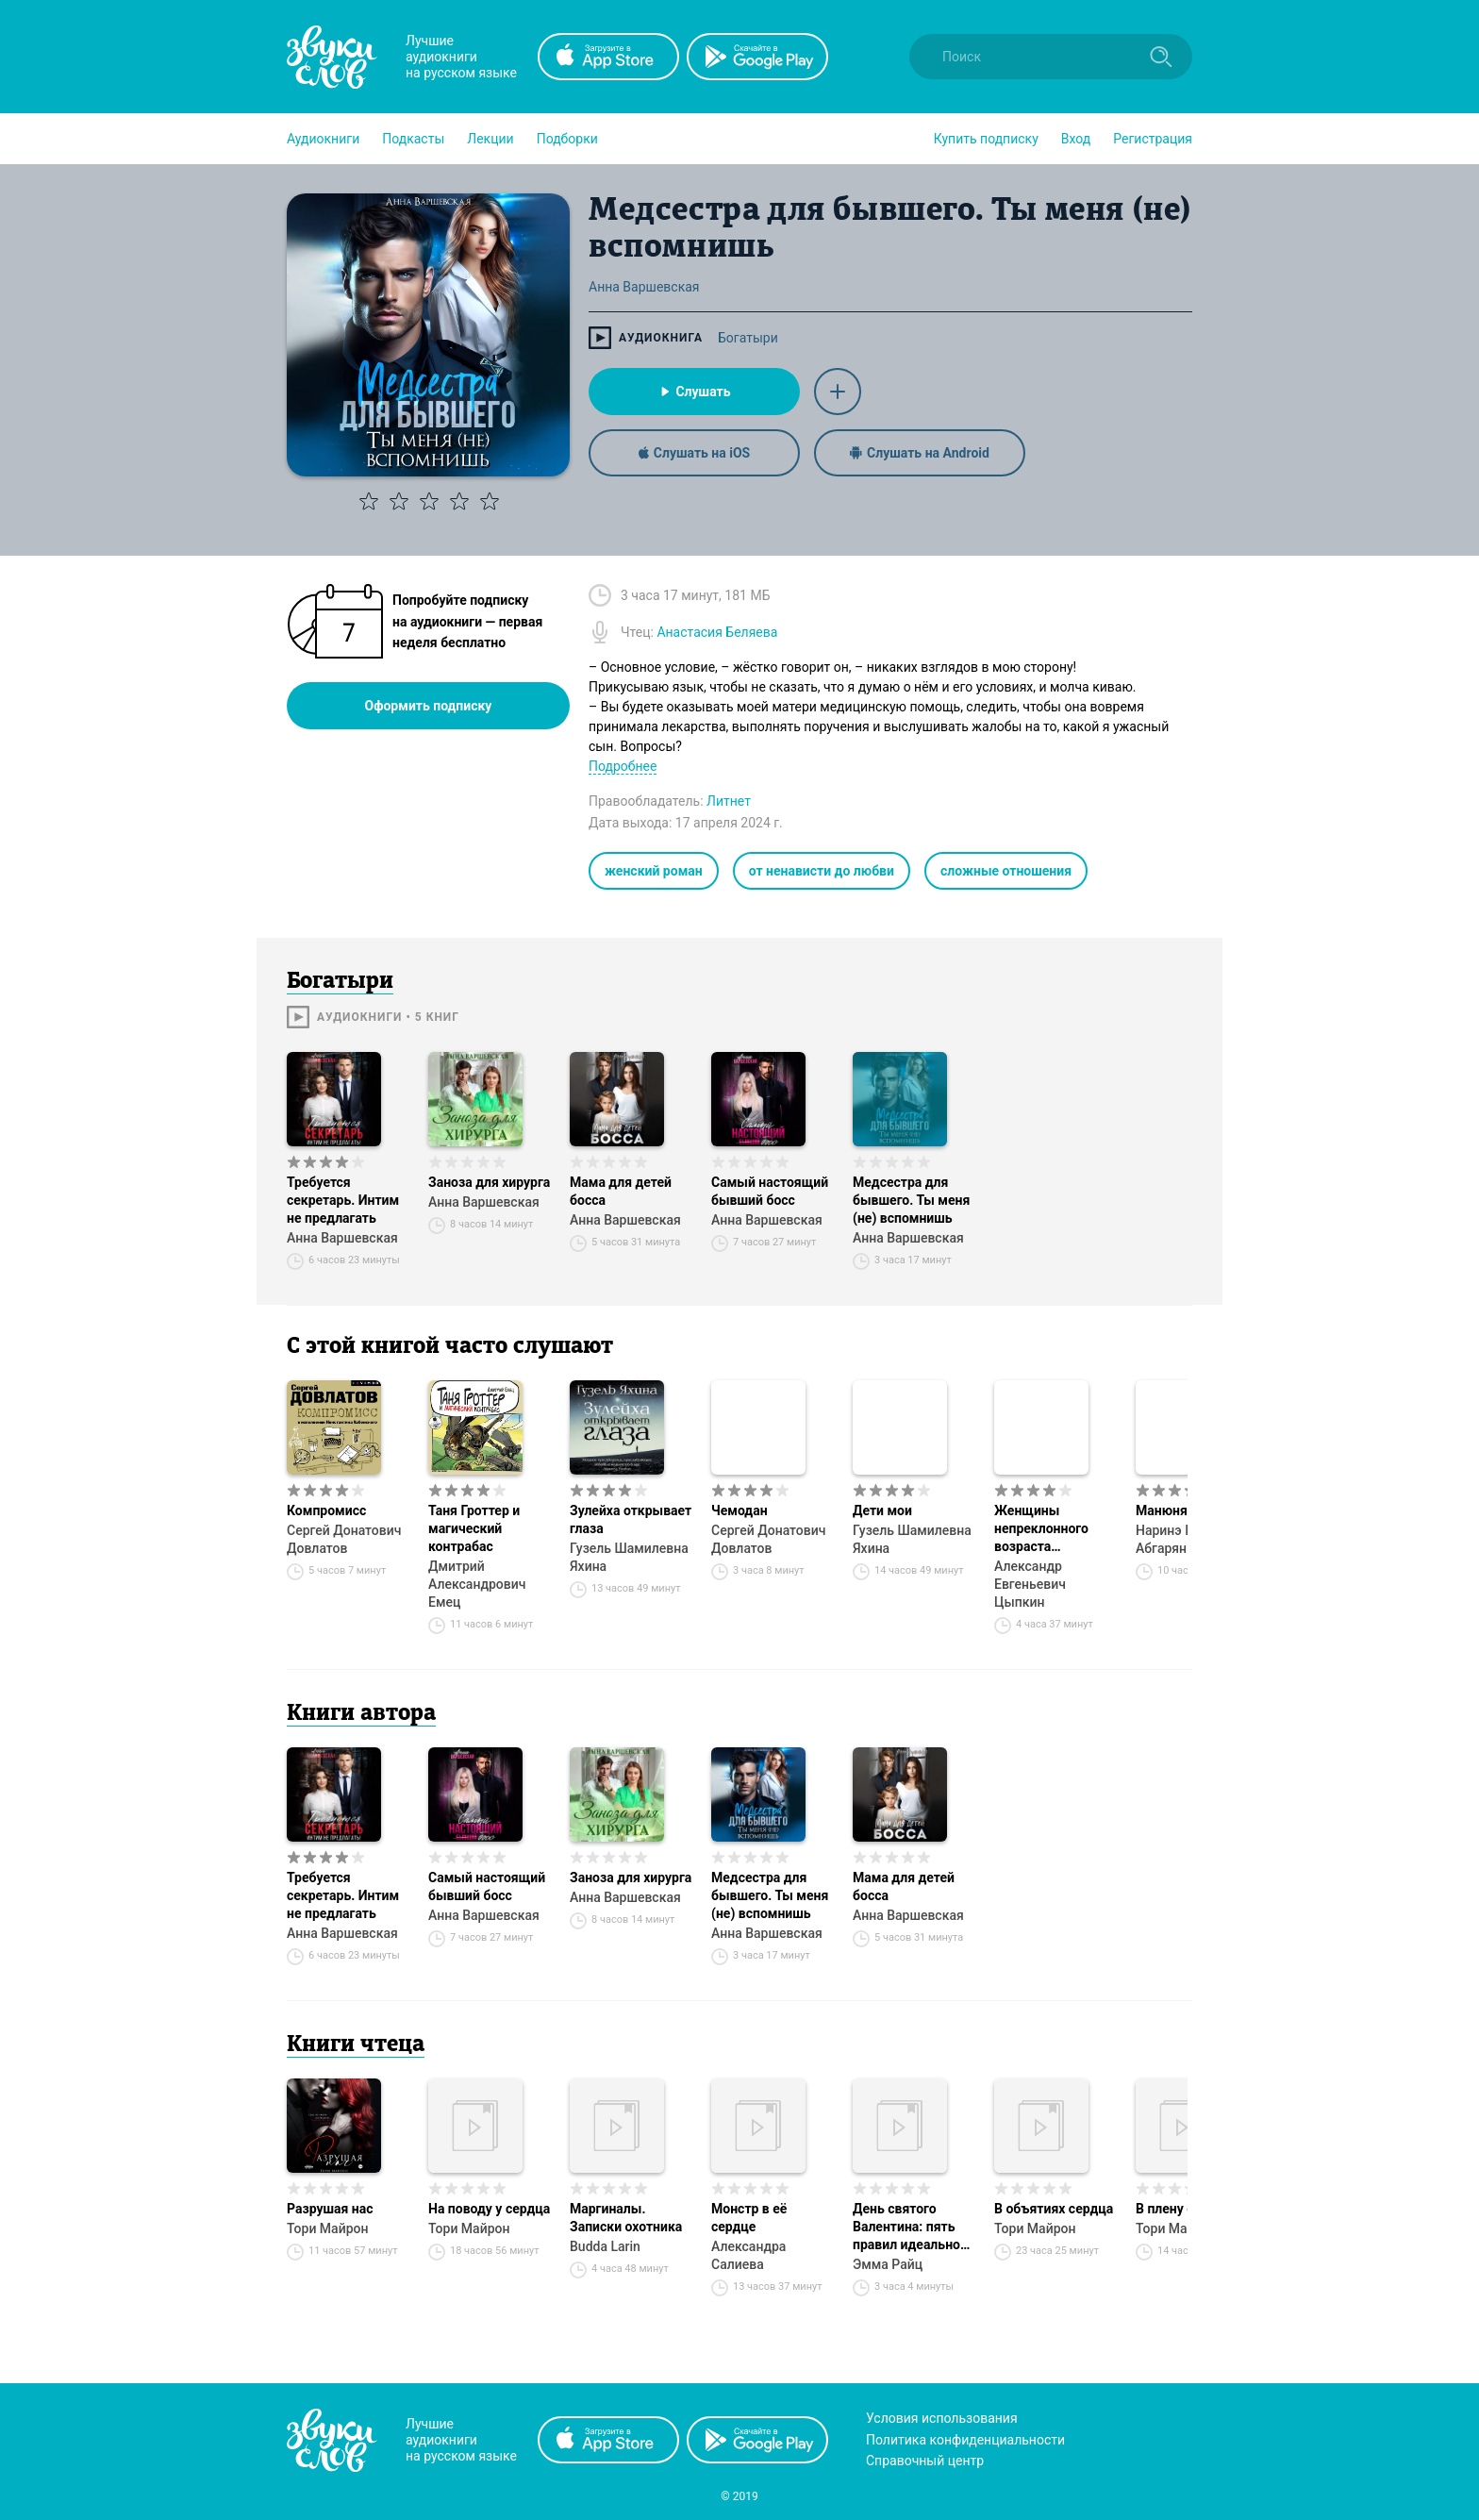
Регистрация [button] (1152, 138)
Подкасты (413, 138)
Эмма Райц (887, 2264)
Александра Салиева (748, 2255)
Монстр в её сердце (749, 2217)
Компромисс (326, 1510)
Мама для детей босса (621, 1191)
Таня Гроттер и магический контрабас (474, 1528)
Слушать (693, 391)
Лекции (490, 138)
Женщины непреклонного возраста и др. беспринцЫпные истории (1055, 1529)
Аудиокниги (323, 138)
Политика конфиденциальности (965, 2439)
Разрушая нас (330, 2208)
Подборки (567, 138)
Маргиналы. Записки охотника (626, 2217)
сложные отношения (1006, 870)
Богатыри (748, 337)
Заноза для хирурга (489, 1182)
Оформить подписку (428, 705)
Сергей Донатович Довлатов (344, 1539)
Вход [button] (1075, 138)
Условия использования (942, 2418)
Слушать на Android (919, 452)
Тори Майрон (327, 2228)
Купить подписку (986, 138)
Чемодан (739, 1510)
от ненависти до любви (821, 870)
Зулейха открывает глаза (630, 1519)
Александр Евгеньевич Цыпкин (1030, 1584)
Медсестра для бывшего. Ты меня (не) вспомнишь (911, 1200)
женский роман (654, 870)
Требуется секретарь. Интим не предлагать (343, 1200)
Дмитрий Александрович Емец (476, 1584)
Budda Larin (605, 2246)
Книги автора (361, 1714)
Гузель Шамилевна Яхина (629, 1557)
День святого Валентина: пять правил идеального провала (913, 2227)
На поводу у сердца (489, 2208)
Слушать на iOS (694, 452)
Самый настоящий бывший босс (769, 1191)
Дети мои (882, 1510)
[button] (323, 138)
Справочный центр (925, 2460)
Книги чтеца (355, 2045)
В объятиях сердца (1053, 2208)
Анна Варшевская (342, 1237)
